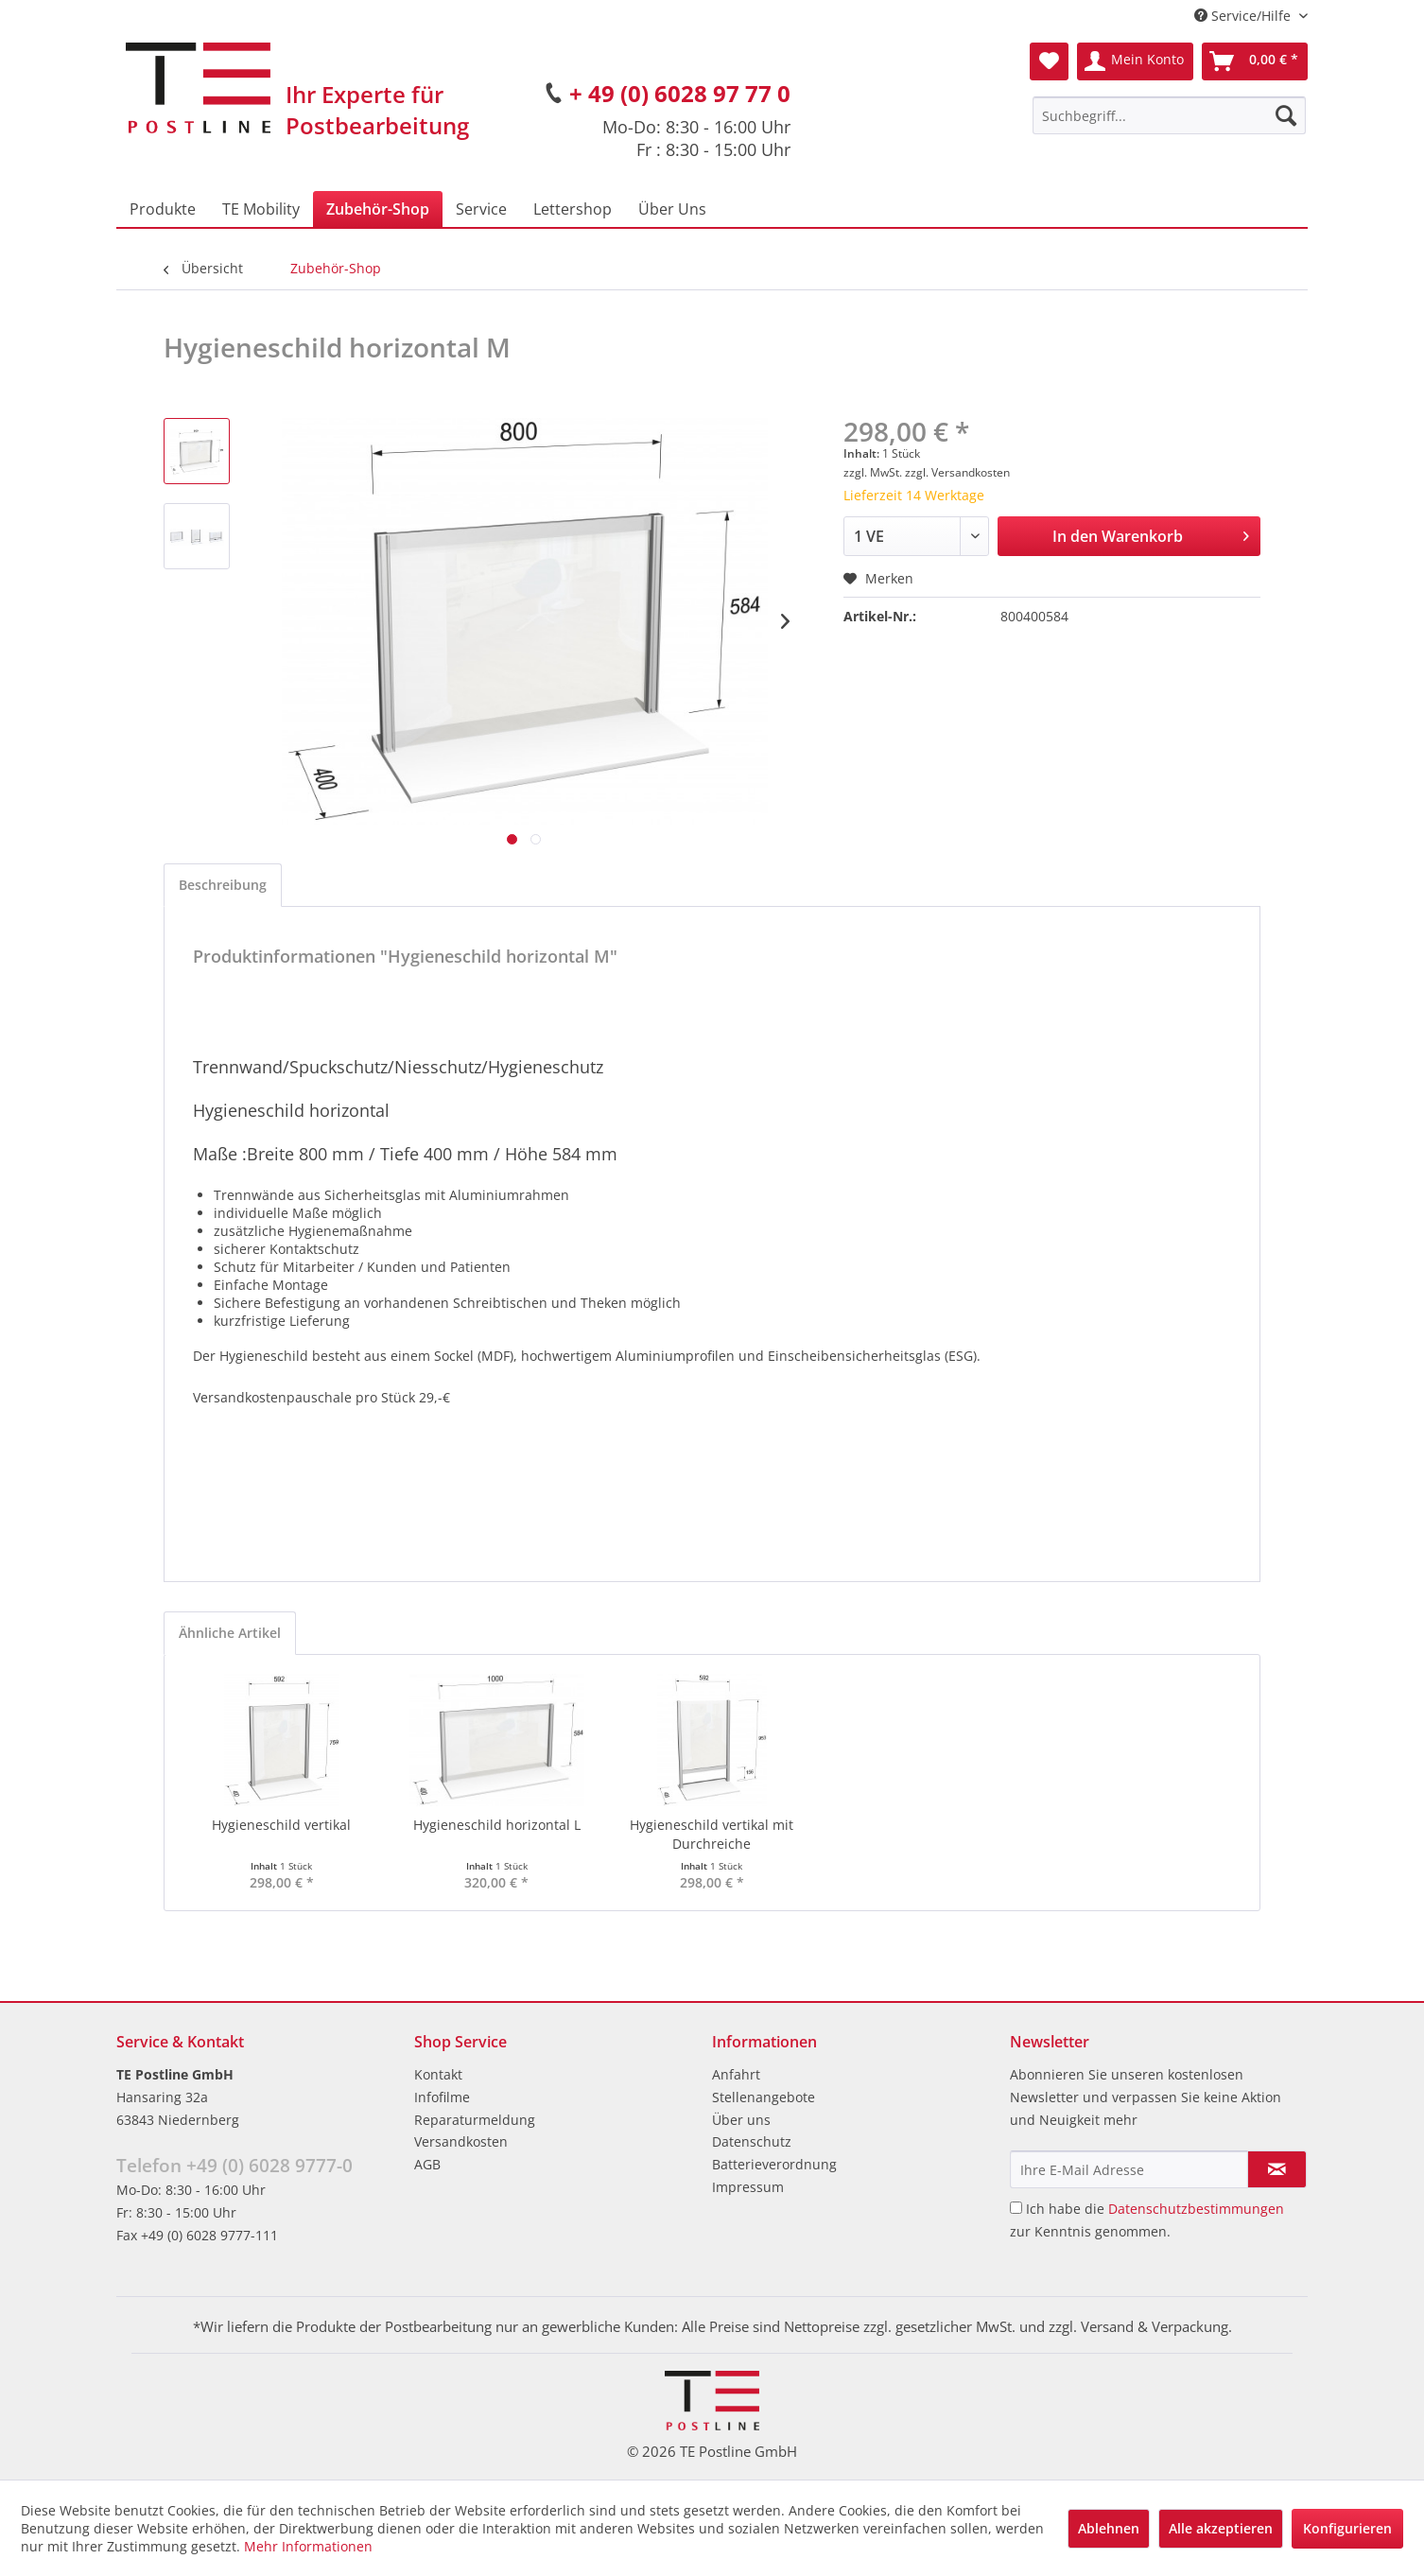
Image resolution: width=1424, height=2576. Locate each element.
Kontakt (438, 2074)
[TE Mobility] (261, 209)
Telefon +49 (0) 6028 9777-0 (234, 2165)
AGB (427, 2164)
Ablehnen (1108, 2528)
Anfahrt (736, 2074)
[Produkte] (162, 209)
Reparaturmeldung (474, 2120)
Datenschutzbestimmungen (1196, 2209)
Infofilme (442, 2097)
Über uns (741, 2120)
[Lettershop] (572, 209)
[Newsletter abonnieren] (1277, 2169)
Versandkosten (461, 2141)
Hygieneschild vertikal (281, 1825)
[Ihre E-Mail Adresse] (1129, 2169)
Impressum (748, 2187)
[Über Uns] (672, 209)
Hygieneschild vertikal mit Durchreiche (711, 1834)
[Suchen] (1286, 115)
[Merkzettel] (1049, 61)
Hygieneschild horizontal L (497, 1825)
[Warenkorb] (1255, 61)
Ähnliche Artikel (230, 1633)
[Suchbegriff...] (1169, 115)
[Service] (481, 209)
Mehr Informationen (308, 2546)
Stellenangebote (763, 2097)
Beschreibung (223, 885)
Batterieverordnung (774, 2164)
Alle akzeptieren (1221, 2528)
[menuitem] (1169, 115)
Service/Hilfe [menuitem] (1244, 16)
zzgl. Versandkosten (957, 472)
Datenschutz (751, 2141)
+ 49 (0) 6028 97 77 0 (679, 93)
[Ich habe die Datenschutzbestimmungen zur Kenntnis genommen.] (1016, 2208)
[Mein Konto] (1135, 61)
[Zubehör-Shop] (378, 209)
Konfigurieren (1347, 2528)
